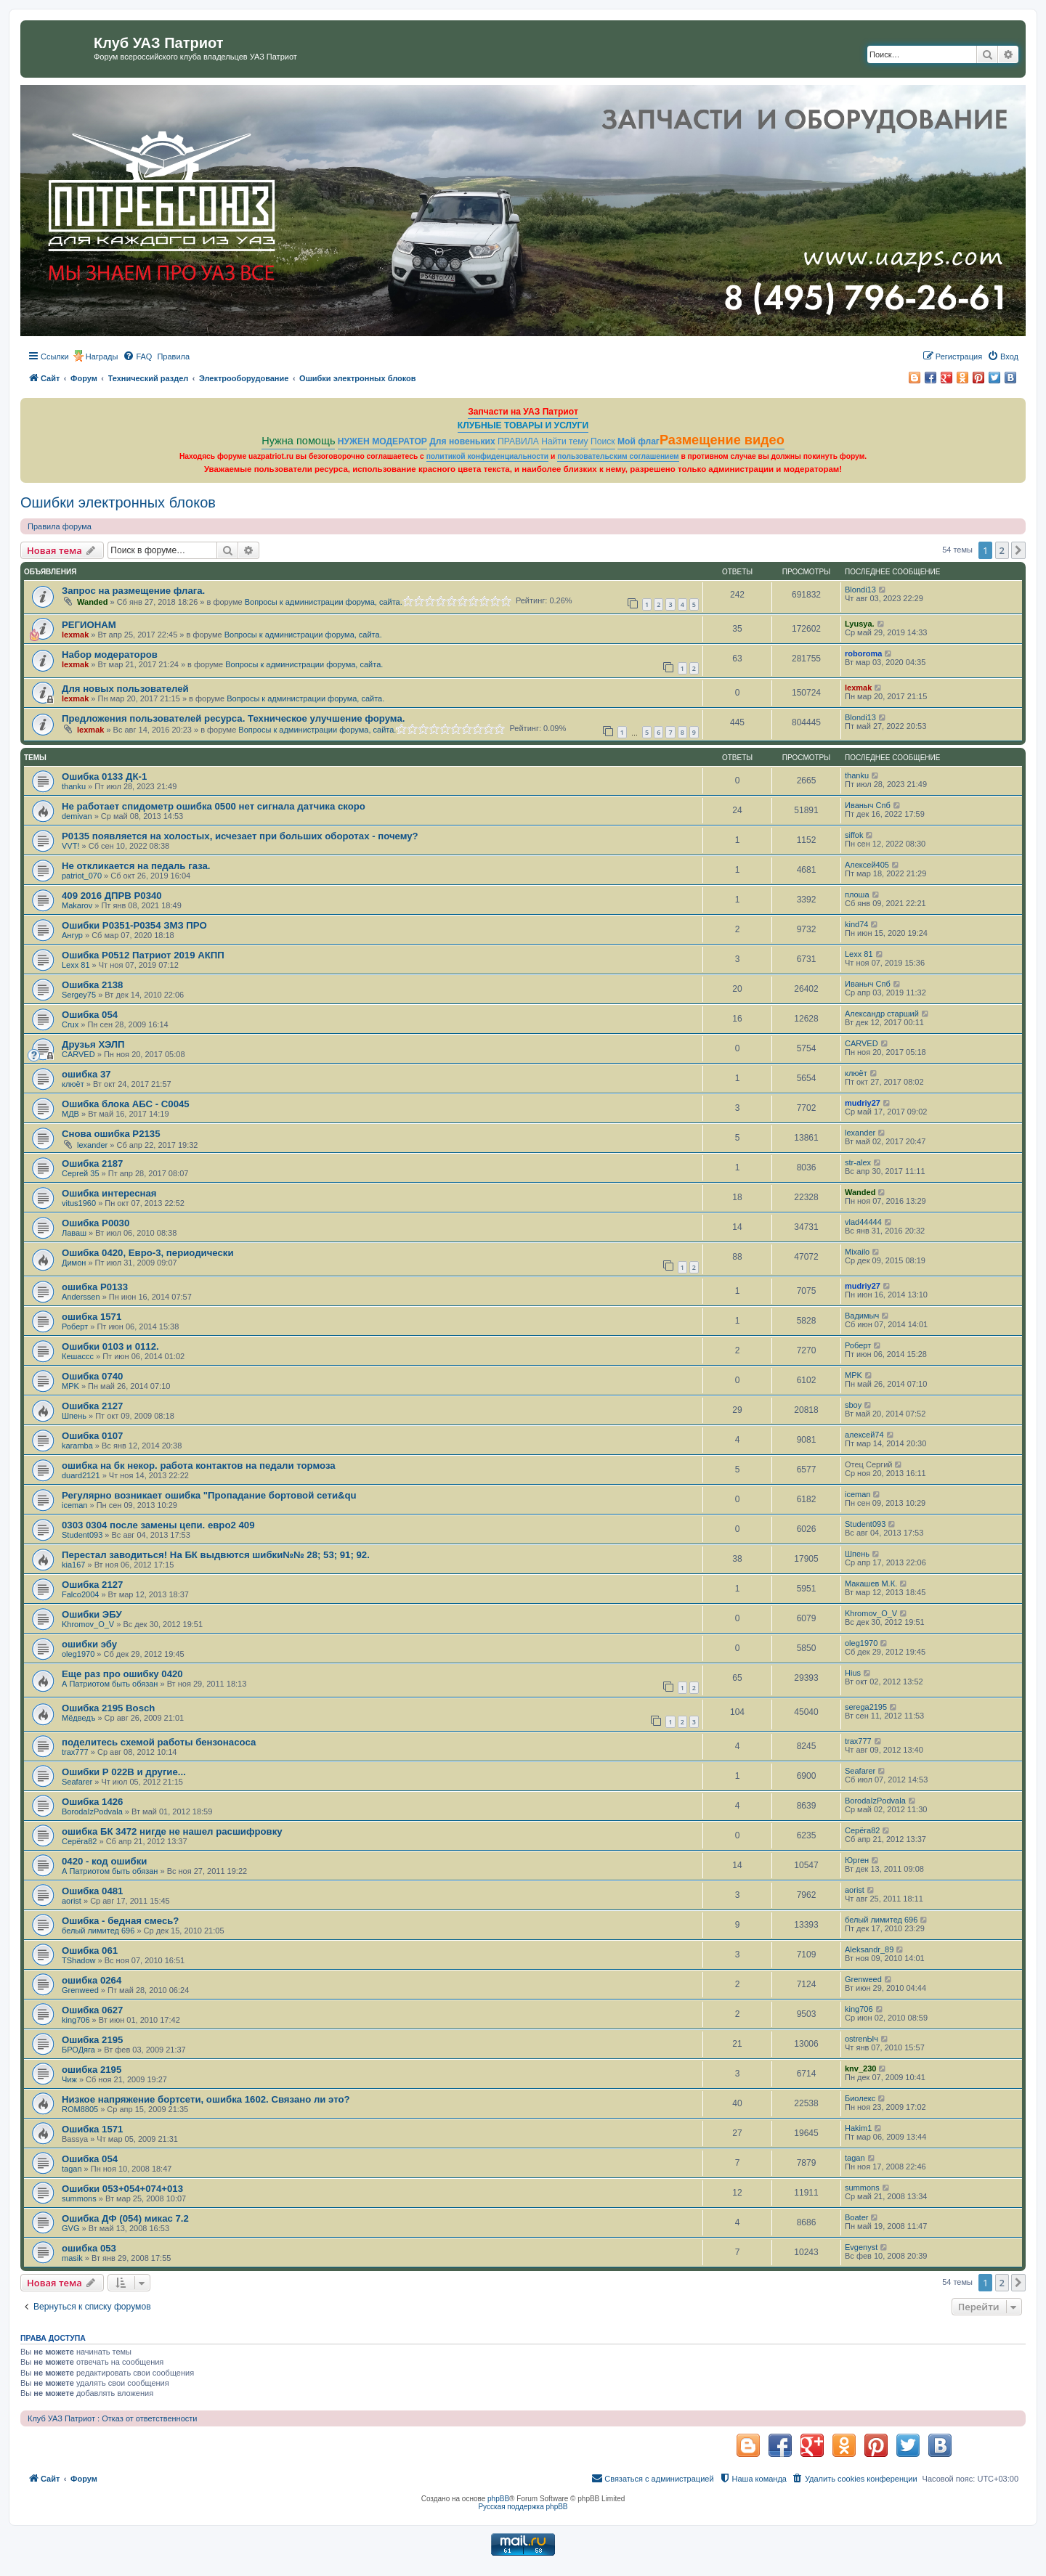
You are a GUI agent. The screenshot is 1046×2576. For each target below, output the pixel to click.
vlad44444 (863, 1222)
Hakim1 (858, 2128)
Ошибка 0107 (92, 1435)
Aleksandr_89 (869, 1949)
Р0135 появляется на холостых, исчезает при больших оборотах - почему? (240, 836)
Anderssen (81, 1296)
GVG (70, 2228)
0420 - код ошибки (104, 1861)
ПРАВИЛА (518, 441)
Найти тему (564, 441)
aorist (71, 1900)
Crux (70, 1024)
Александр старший (882, 1013)
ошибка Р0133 (95, 1286)
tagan (72, 2168)
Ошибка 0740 (92, 1376)
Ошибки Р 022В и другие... (124, 1771)
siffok (854, 835)
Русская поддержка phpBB (522, 2507)
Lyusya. (860, 623)
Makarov (77, 905)
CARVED (78, 1054)
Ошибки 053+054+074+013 (122, 2188)
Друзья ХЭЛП (93, 1044)
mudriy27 (862, 1103)
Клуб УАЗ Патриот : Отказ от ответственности (112, 2418)
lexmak (75, 634)
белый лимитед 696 (98, 1930)
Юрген (857, 1860)
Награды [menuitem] (102, 356)
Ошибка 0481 (92, 1891)
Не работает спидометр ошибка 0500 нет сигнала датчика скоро (213, 806)
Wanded (92, 602)
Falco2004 (80, 1594)
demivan (77, 816)
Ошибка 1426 (92, 1801)
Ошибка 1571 (92, 2129)
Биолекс (860, 2098)
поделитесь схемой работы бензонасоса (159, 1742)
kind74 (856, 924)
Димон (74, 1262)
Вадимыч (862, 1315)
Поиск (603, 441)
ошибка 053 (89, 2248)
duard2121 (81, 1475)
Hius (853, 1672)
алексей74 (864, 1434)
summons (79, 2198)
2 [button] (1002, 550)
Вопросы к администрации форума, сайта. (323, 602)
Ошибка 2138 (92, 984)
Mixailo (857, 1251)
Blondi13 (860, 589)
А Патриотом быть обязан (110, 1683)
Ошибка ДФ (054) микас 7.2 (125, 2218)
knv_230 (860, 2068)
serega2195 (866, 1707)
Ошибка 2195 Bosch (108, 1708)
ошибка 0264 (91, 1980)
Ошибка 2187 (92, 1163)
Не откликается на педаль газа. (136, 865)
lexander (92, 1145)
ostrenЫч (861, 2038)
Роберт (75, 1326)
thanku (74, 786)
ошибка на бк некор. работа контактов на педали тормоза (199, 1465)
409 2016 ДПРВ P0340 (112, 895)
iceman (74, 1505)
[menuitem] (137, 356)
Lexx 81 (76, 965)
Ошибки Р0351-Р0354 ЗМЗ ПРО (134, 925)
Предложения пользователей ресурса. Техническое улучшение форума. (233, 718)
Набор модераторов (110, 654)
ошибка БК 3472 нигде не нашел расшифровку (172, 1831)
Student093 (82, 1534)
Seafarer (77, 1781)
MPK (70, 1386)
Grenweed (80, 1990)
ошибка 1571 (91, 1316)
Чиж (69, 2079)
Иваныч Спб (868, 805)
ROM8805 (80, 2109)
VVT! (70, 845)
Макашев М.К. (871, 1583)
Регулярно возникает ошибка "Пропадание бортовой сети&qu (209, 1495)
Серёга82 (79, 1841)
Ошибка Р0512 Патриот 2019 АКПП (143, 955)
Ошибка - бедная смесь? (120, 1920)
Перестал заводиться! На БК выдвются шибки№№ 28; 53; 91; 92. (216, 1554)
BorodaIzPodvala (92, 1811)
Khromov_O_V (88, 1624)
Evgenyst (861, 2247)
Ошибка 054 (90, 1014)
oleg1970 (78, 1654)
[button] (1018, 550)
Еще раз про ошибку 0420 (122, 1673)
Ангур (72, 935)
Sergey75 (79, 994)
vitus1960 (79, 1203)
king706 (76, 2019)
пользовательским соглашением (617, 456)
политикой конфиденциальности (487, 456)
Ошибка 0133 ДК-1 (104, 776)
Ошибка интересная (109, 1193)
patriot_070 (82, 875)
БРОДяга (78, 2049)
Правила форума (60, 526)
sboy (853, 1405)
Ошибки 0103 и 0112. (110, 1346)
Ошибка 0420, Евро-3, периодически (148, 1252)
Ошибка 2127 (92, 1406)
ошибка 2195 (91, 2069)
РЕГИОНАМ (89, 624)
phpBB (498, 2499)
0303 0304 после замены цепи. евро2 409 (158, 1525)
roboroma (863, 653)
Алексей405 (867, 864)
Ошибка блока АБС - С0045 (126, 1104)
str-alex (858, 1162)
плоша (857, 894)
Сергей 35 (81, 1173)
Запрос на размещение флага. (133, 590)
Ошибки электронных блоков (118, 502)
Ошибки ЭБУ (92, 1614)
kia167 (73, 1564)
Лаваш (74, 1232)
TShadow (78, 1960)
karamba (77, 1445)
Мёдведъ (78, 1717)
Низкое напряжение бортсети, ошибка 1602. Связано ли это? (206, 2099)
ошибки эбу (89, 1644)
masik (72, 2258)
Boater (856, 2217)
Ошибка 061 (90, 1950)
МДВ (70, 1113)
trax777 (75, 1752)
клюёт (73, 1084)
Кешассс (78, 1356)
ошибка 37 (86, 1074)
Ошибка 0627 (92, 2010)
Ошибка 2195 (92, 2039)
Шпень (74, 1415)
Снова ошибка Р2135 (111, 1133)
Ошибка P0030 (95, 1223)
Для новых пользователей (125, 688)
